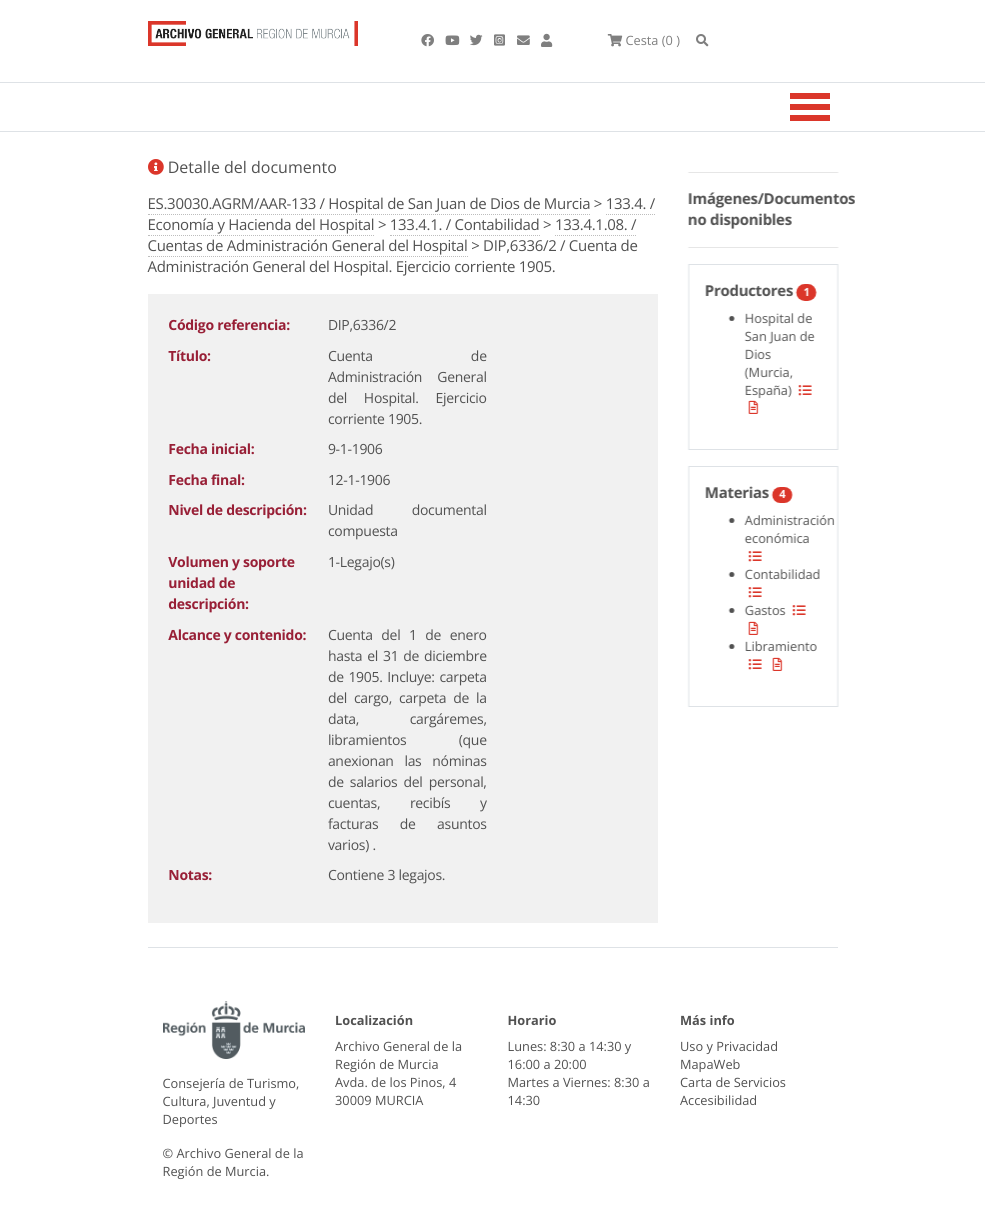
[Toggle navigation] (835, 107)
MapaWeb (710, 1064)
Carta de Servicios (733, 1082)
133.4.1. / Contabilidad (465, 225)
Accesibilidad (718, 1100)
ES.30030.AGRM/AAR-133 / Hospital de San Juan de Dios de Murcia (369, 204)
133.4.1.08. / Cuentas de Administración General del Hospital (392, 235)
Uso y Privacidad (729, 1046)
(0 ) (644, 40)
